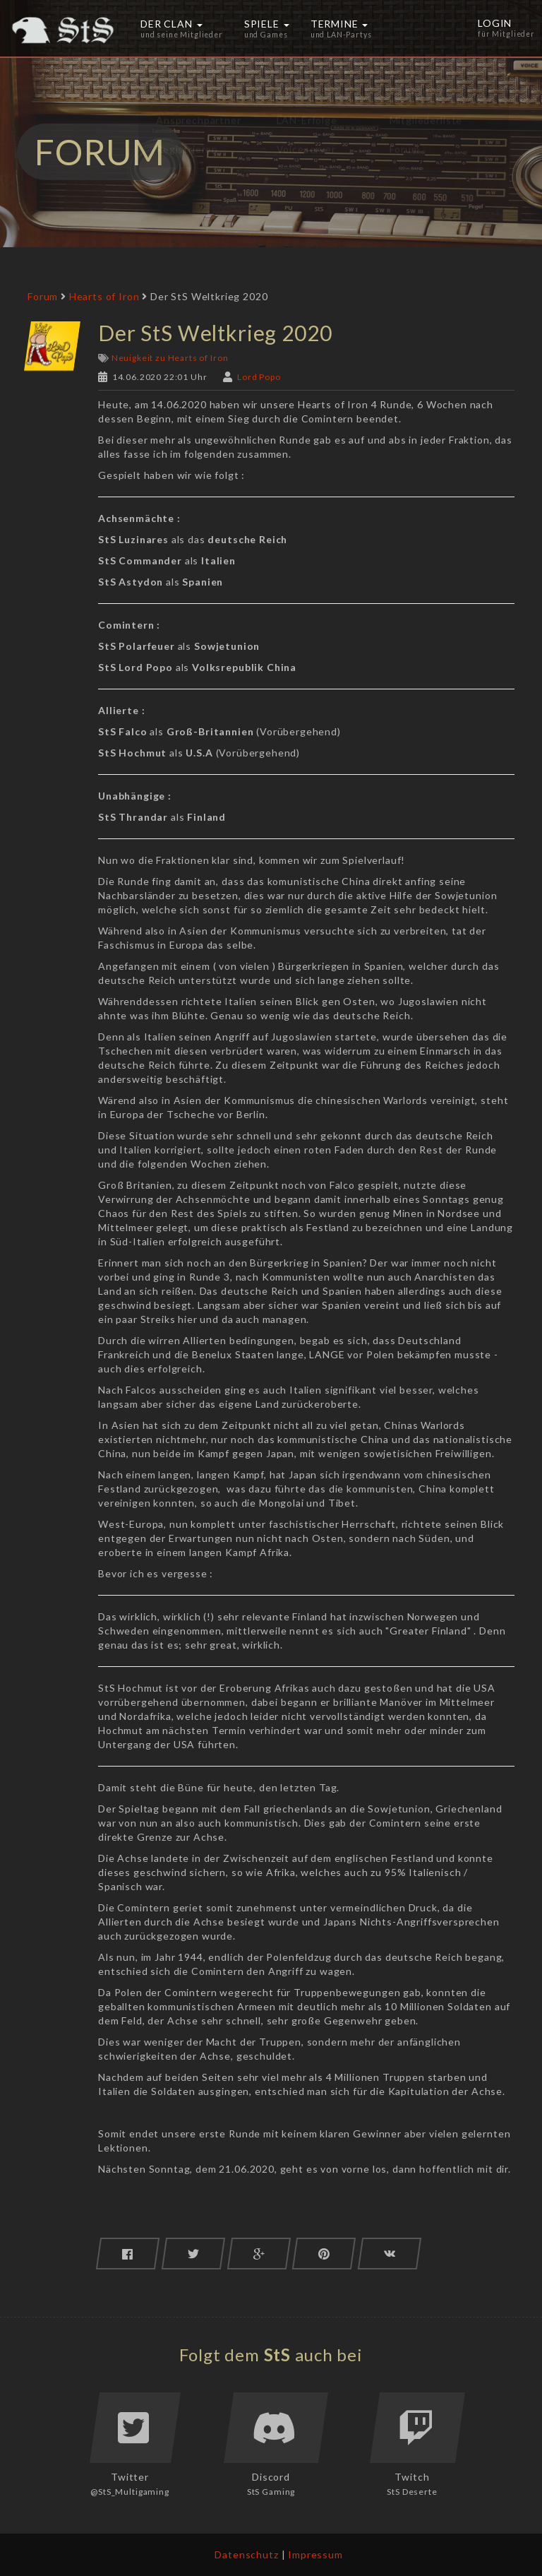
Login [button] (507, 28)
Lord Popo (259, 377)
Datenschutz (246, 2554)
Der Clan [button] (181, 28)
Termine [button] (341, 28)
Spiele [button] (266, 28)
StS (277, 2354)
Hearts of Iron (104, 296)
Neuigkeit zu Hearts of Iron (170, 357)
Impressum (315, 2554)
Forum (43, 296)
